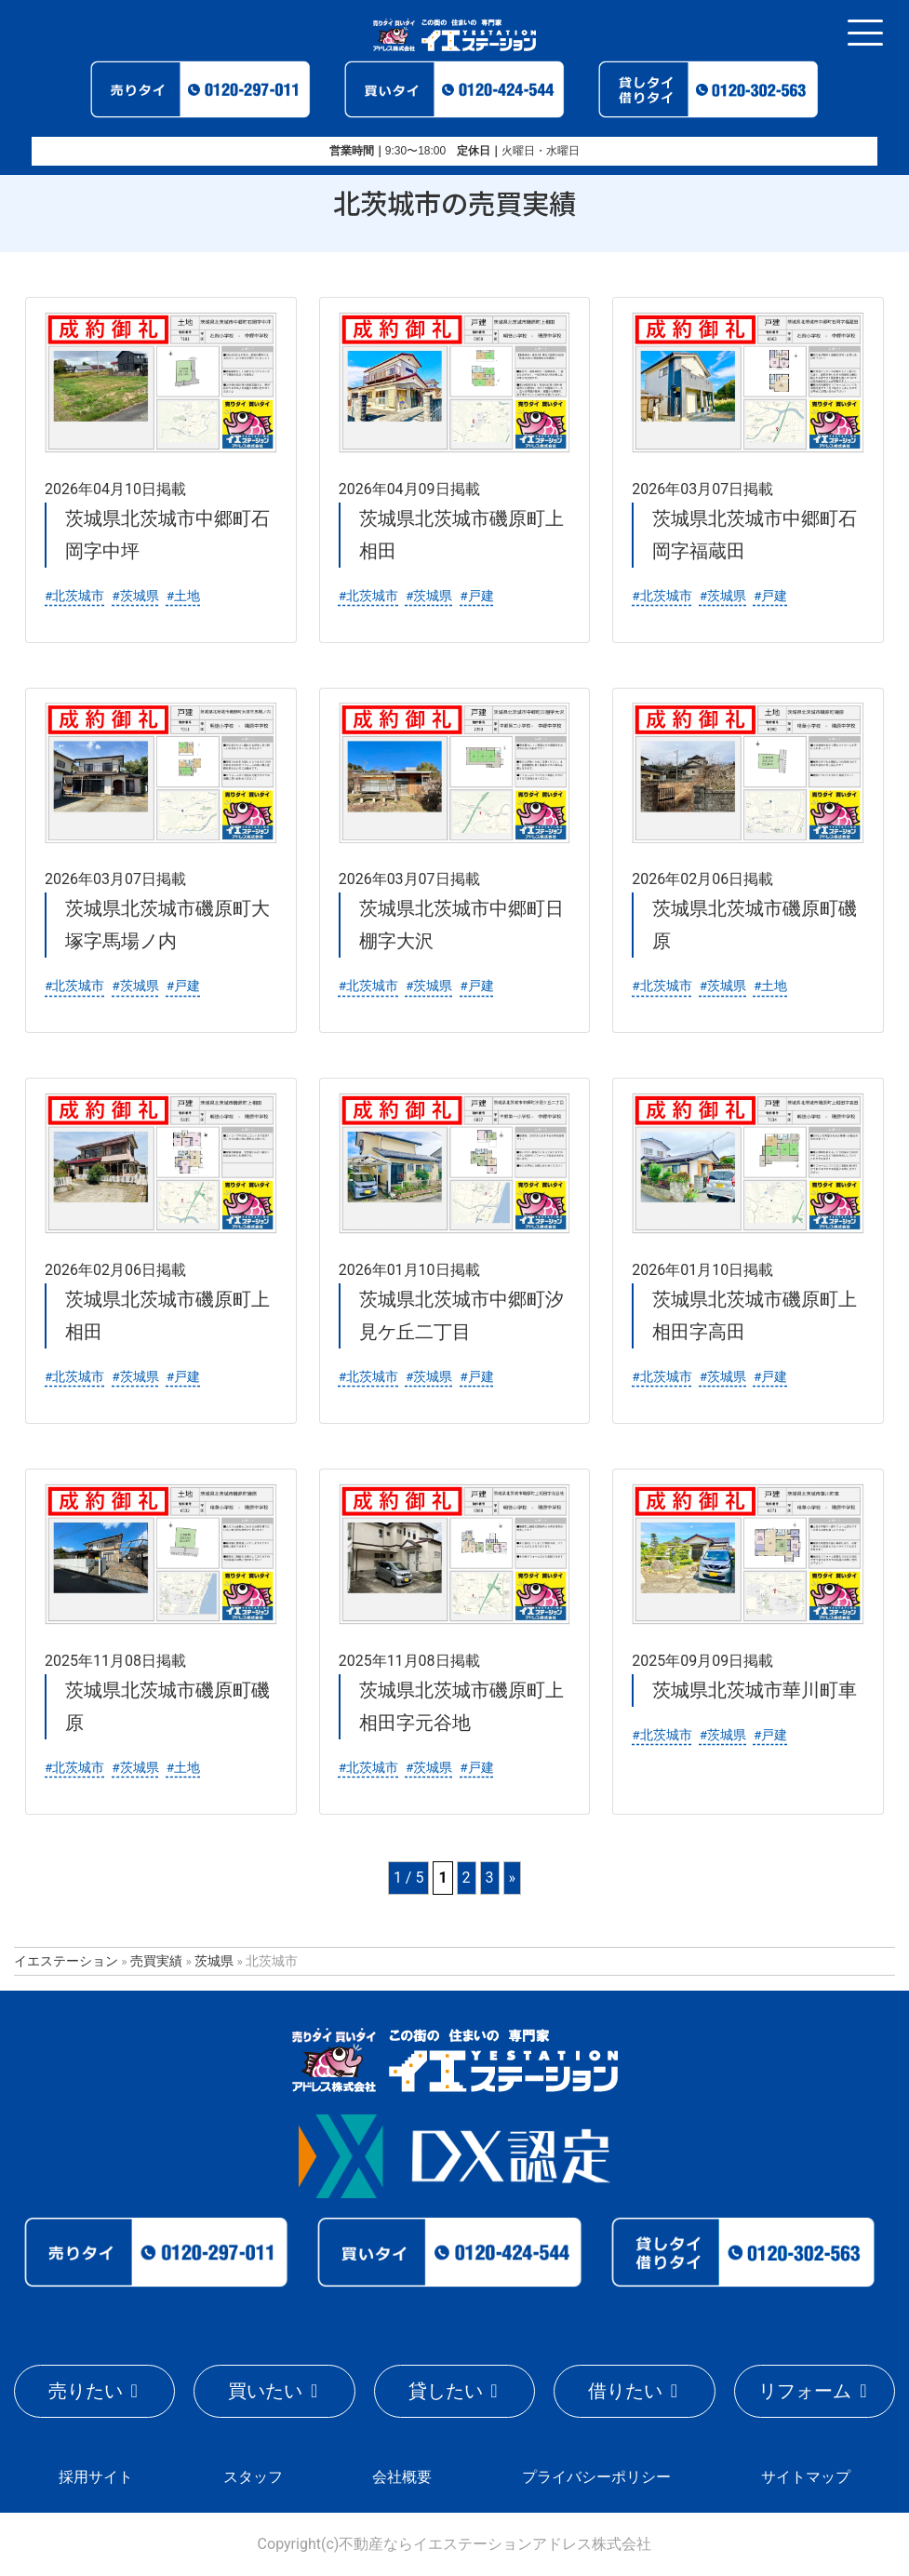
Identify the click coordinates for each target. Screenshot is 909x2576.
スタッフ (253, 2477)
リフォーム (804, 2391)
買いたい (265, 2391)
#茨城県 (135, 595)
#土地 (183, 595)
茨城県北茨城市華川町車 (754, 1690)
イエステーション (66, 1960)
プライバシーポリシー (596, 2477)
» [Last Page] (512, 1877)
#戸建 (476, 595)
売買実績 (156, 1960)
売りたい (85, 2391)
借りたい (625, 2391)
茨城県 (214, 1960)
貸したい (445, 2391)
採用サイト (96, 2477)
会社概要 (402, 2477)
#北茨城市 (74, 595)
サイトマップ (805, 2477)
